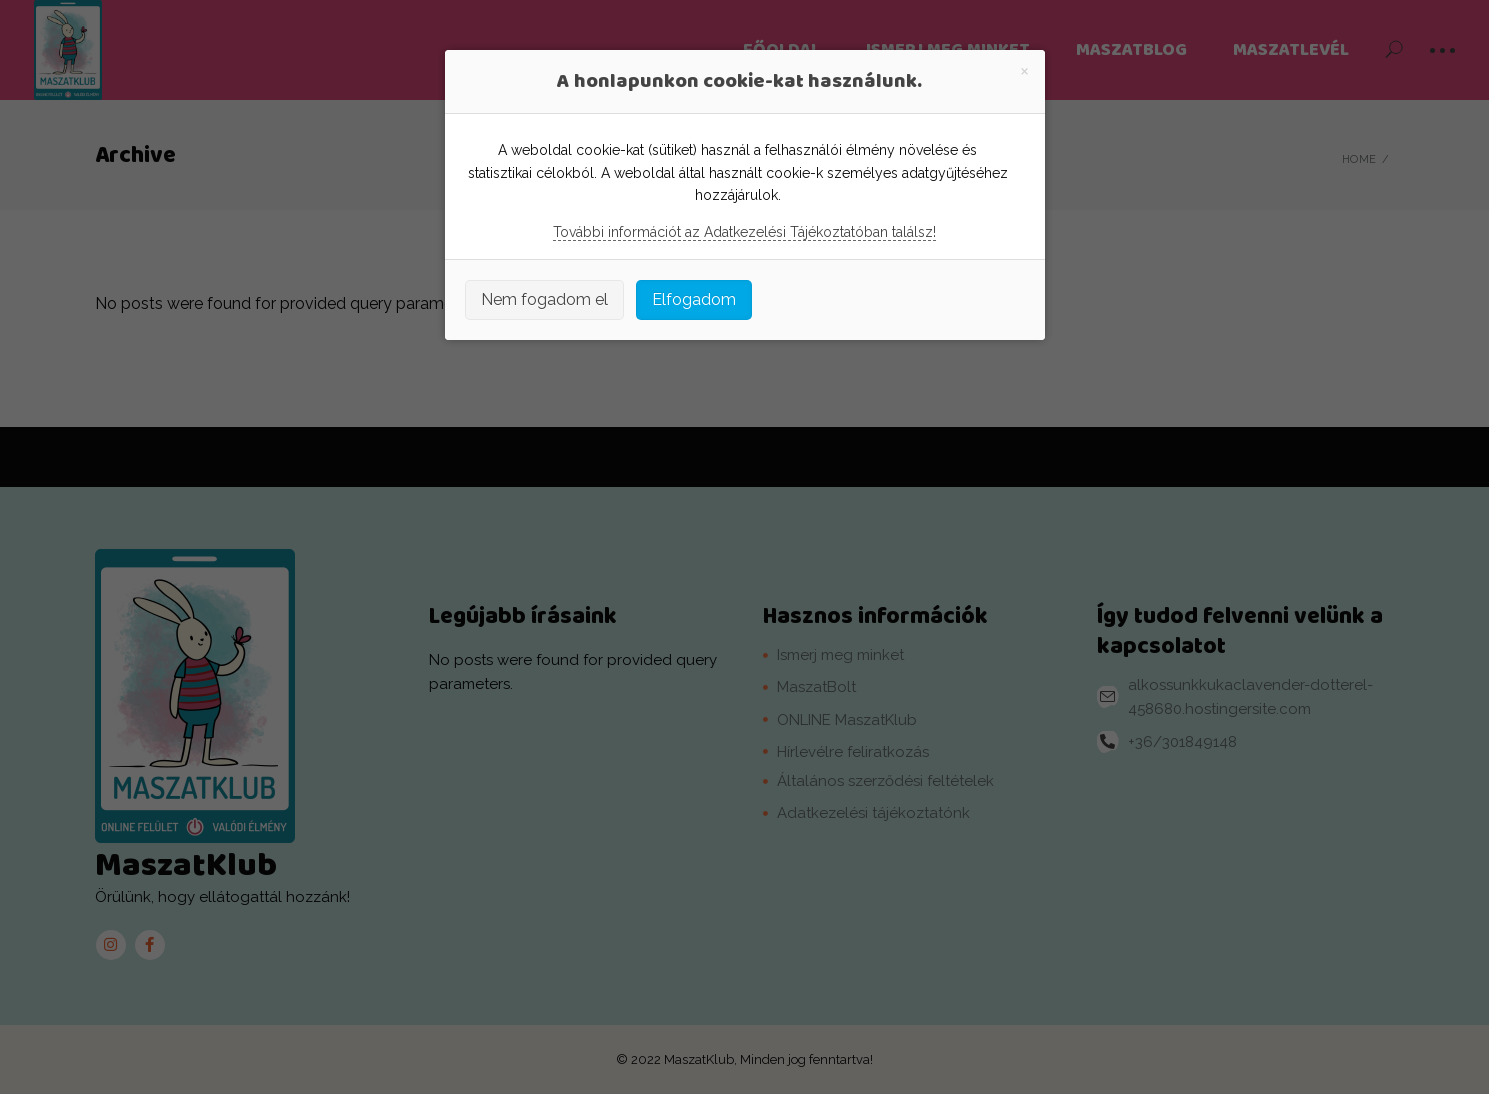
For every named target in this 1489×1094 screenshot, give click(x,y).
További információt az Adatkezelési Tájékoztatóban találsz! (744, 232)
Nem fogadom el (544, 299)
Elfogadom (694, 299)
